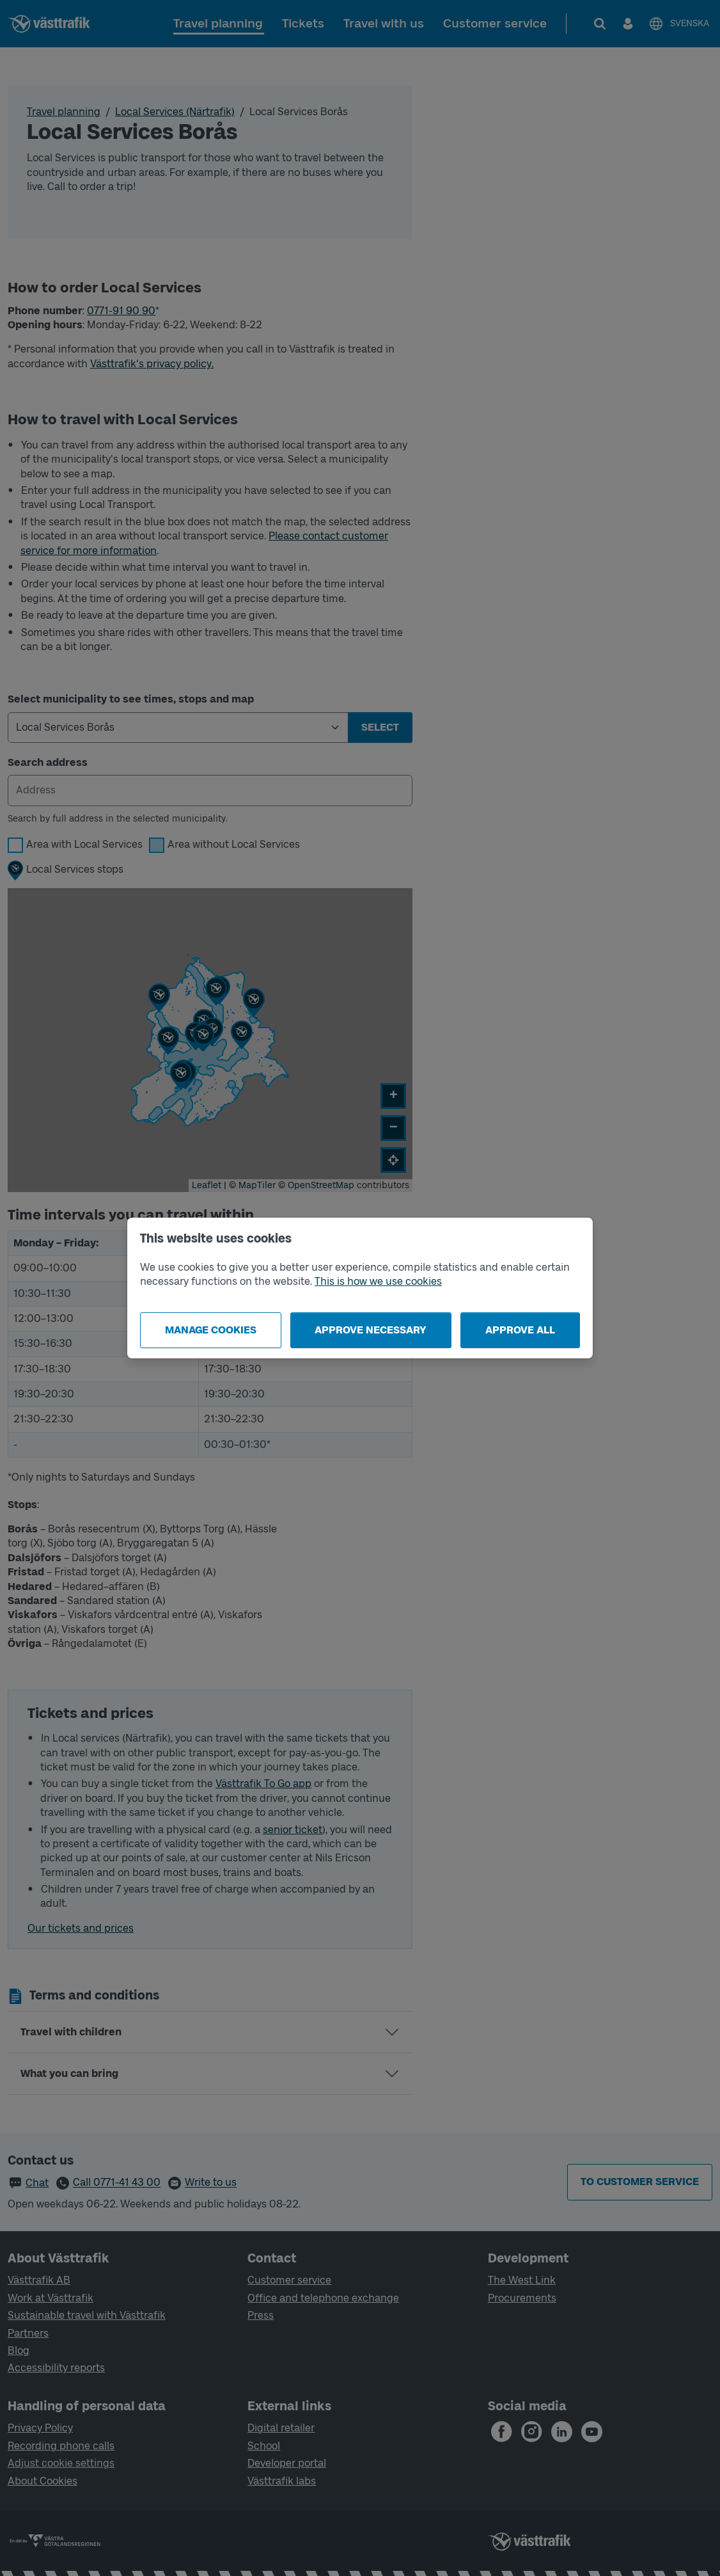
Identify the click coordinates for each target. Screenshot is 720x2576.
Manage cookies (210, 1330)
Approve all (520, 1330)
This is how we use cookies (378, 1281)
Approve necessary (371, 1330)
